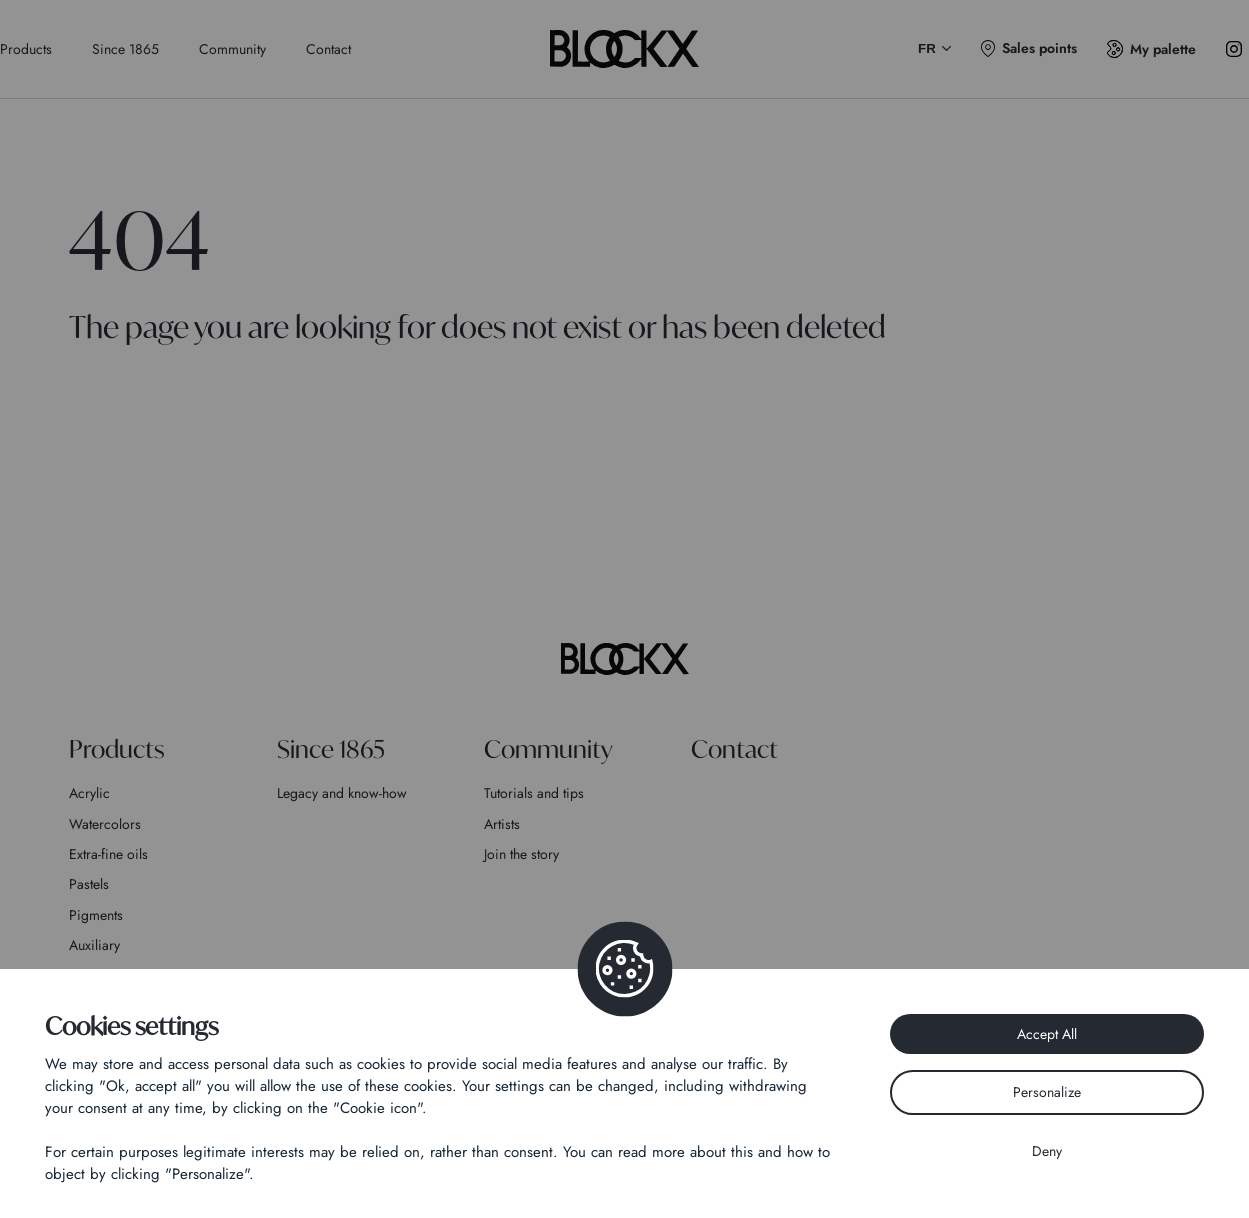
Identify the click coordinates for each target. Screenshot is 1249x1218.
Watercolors (105, 824)
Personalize (1047, 1092)
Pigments (96, 915)
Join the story (521, 854)
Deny (1047, 1151)
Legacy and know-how (342, 793)
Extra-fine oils (108, 854)
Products (26, 49)
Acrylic (89, 793)
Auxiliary (94, 945)
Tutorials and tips (534, 793)
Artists (502, 824)
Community (232, 49)
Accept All (1047, 1034)
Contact (328, 49)
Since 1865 (125, 49)
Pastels (89, 884)
